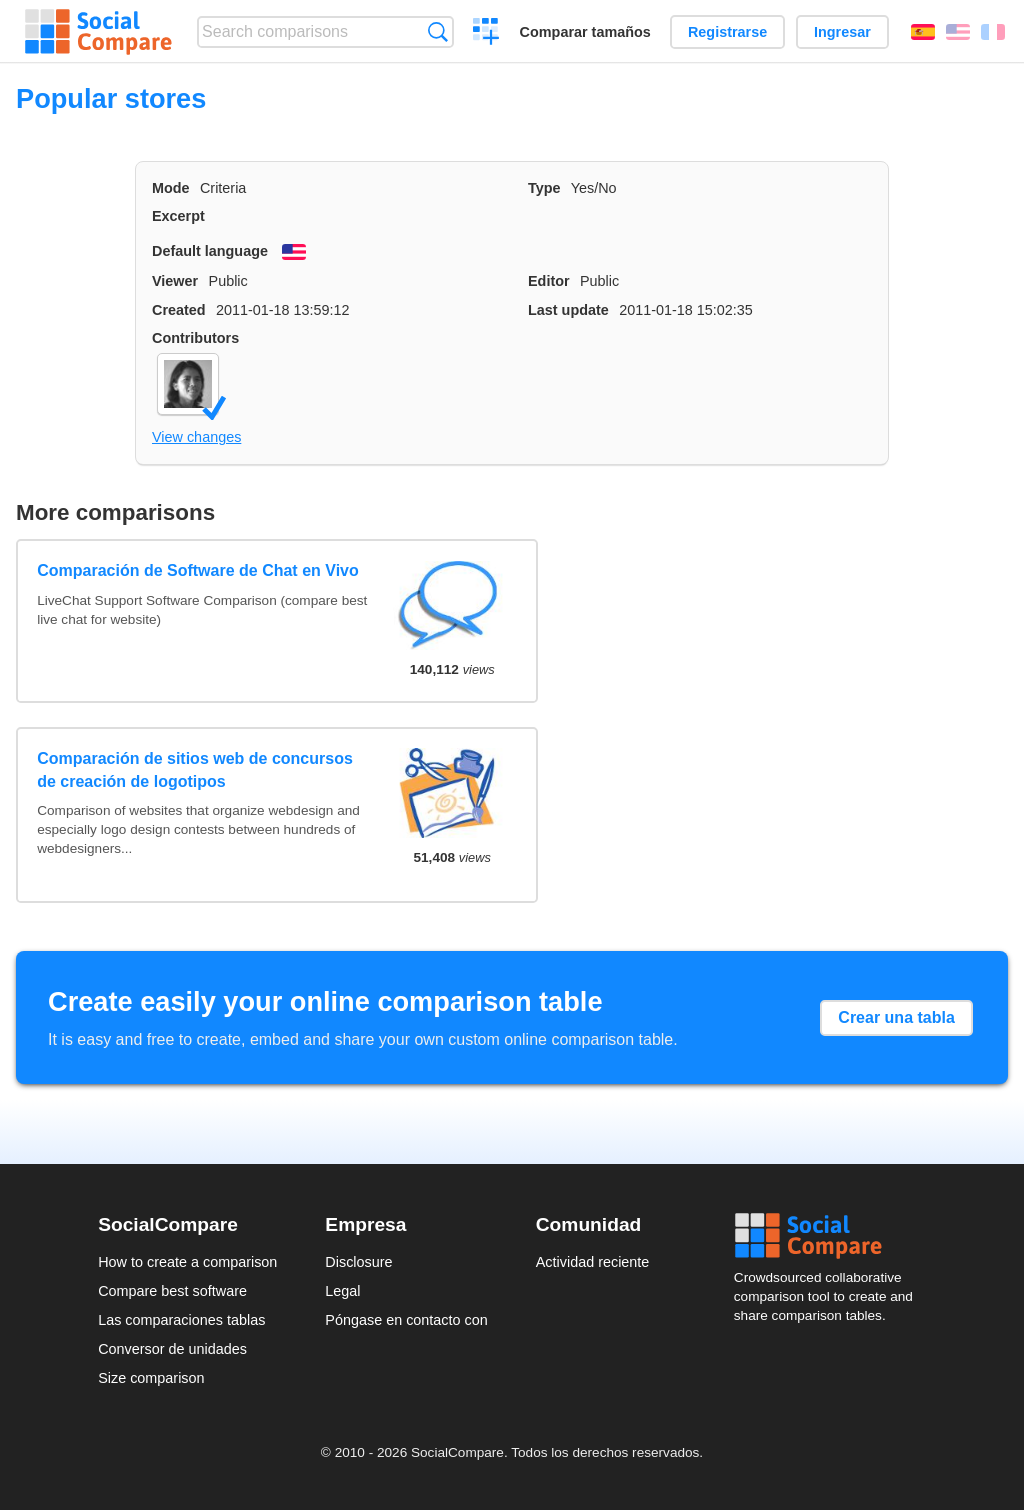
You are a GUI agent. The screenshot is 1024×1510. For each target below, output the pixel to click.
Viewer (175, 281)
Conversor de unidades (172, 1349)
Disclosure (358, 1262)
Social (830, 1236)
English (958, 32)
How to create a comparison (187, 1262)
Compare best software (172, 1291)
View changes (196, 437)
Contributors (195, 338)
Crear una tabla (896, 1017)
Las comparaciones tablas (181, 1320)
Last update (568, 310)
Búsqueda (437, 31)
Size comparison (151, 1378)
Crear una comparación (486, 34)
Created (179, 310)
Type (544, 188)
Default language (210, 251)
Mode (171, 188)
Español (923, 32)
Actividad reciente (593, 1262)
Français (993, 32)
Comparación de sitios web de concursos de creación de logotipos (195, 769)
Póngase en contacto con (406, 1320)
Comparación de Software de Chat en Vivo (198, 570)
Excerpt (178, 216)
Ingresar (842, 32)
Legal (342, 1291)
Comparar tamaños (585, 32)
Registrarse (727, 32)
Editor (549, 281)
